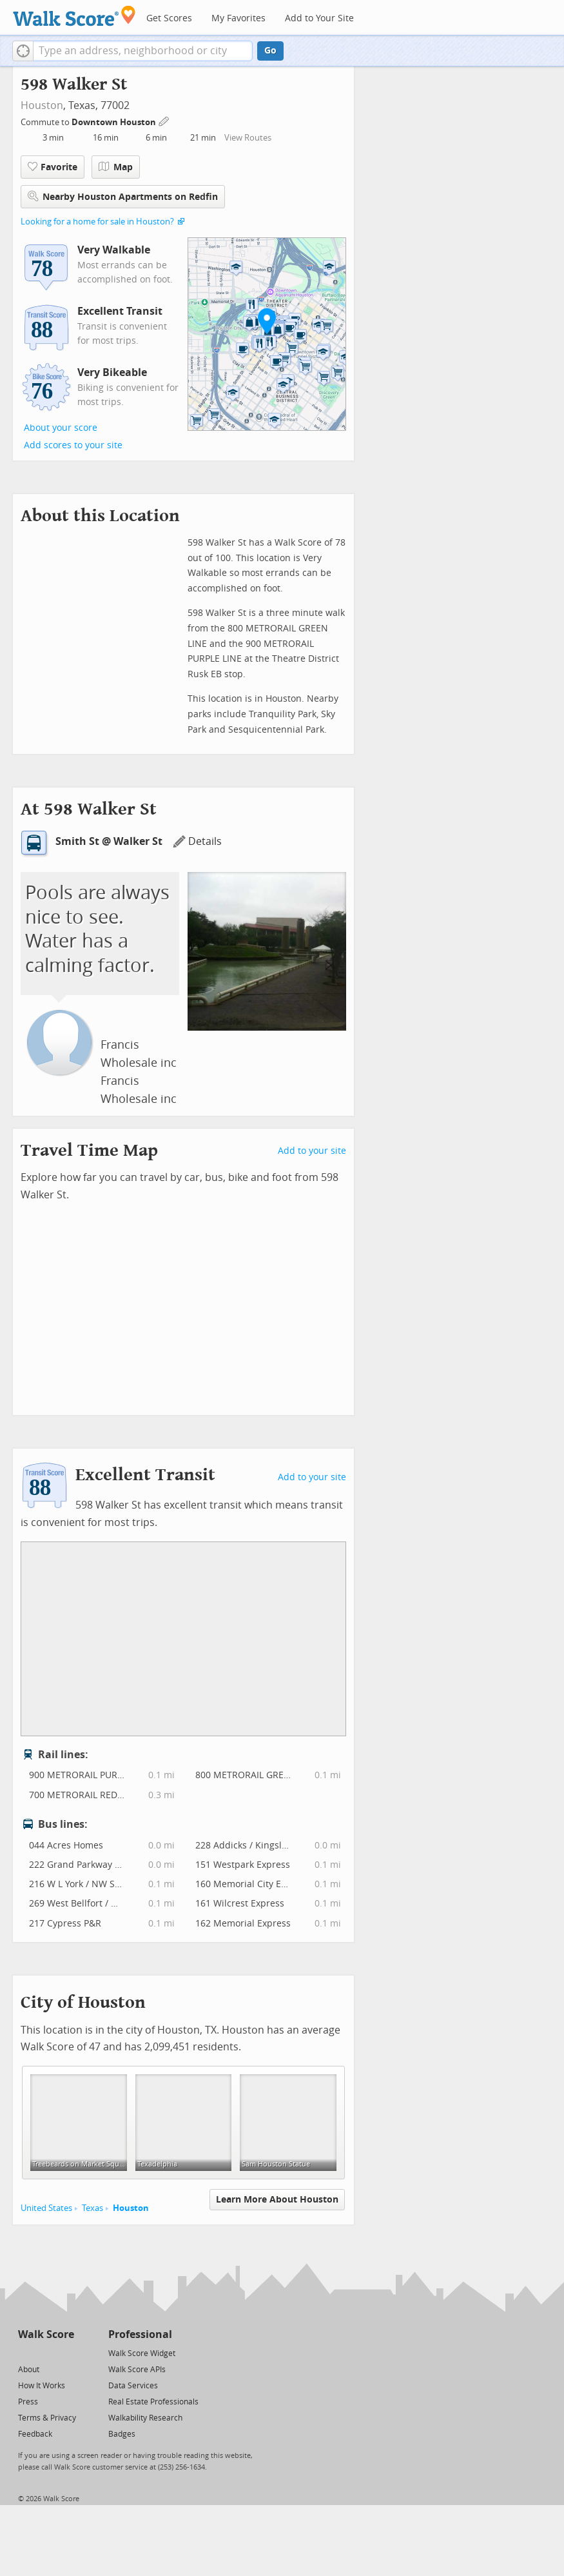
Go (270, 50)
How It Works (41, 2385)
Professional (140, 2334)
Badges (121, 2434)
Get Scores (169, 18)
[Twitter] (25, 2352)
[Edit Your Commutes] (164, 120)
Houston (42, 105)
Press (28, 2401)
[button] (23, 51)
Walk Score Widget (141, 2353)
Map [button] (116, 167)
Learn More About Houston (277, 2199)
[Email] (65, 2352)
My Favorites (238, 18)
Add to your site (312, 1150)
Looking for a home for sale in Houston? (97, 221)
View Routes (247, 138)
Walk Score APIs (137, 2369)
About (28, 2369)
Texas (92, 2208)
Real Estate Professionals (153, 2401)
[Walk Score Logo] (74, 15)
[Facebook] (45, 2352)
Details (197, 841)
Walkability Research (145, 2417)
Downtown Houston (115, 122)
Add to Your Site (319, 18)
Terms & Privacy (47, 2417)
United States (46, 2208)
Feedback (35, 2434)
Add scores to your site (73, 445)
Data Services (133, 2385)
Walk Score (46, 2334)
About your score (60, 427)
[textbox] (143, 51)
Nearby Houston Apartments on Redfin (123, 196)
